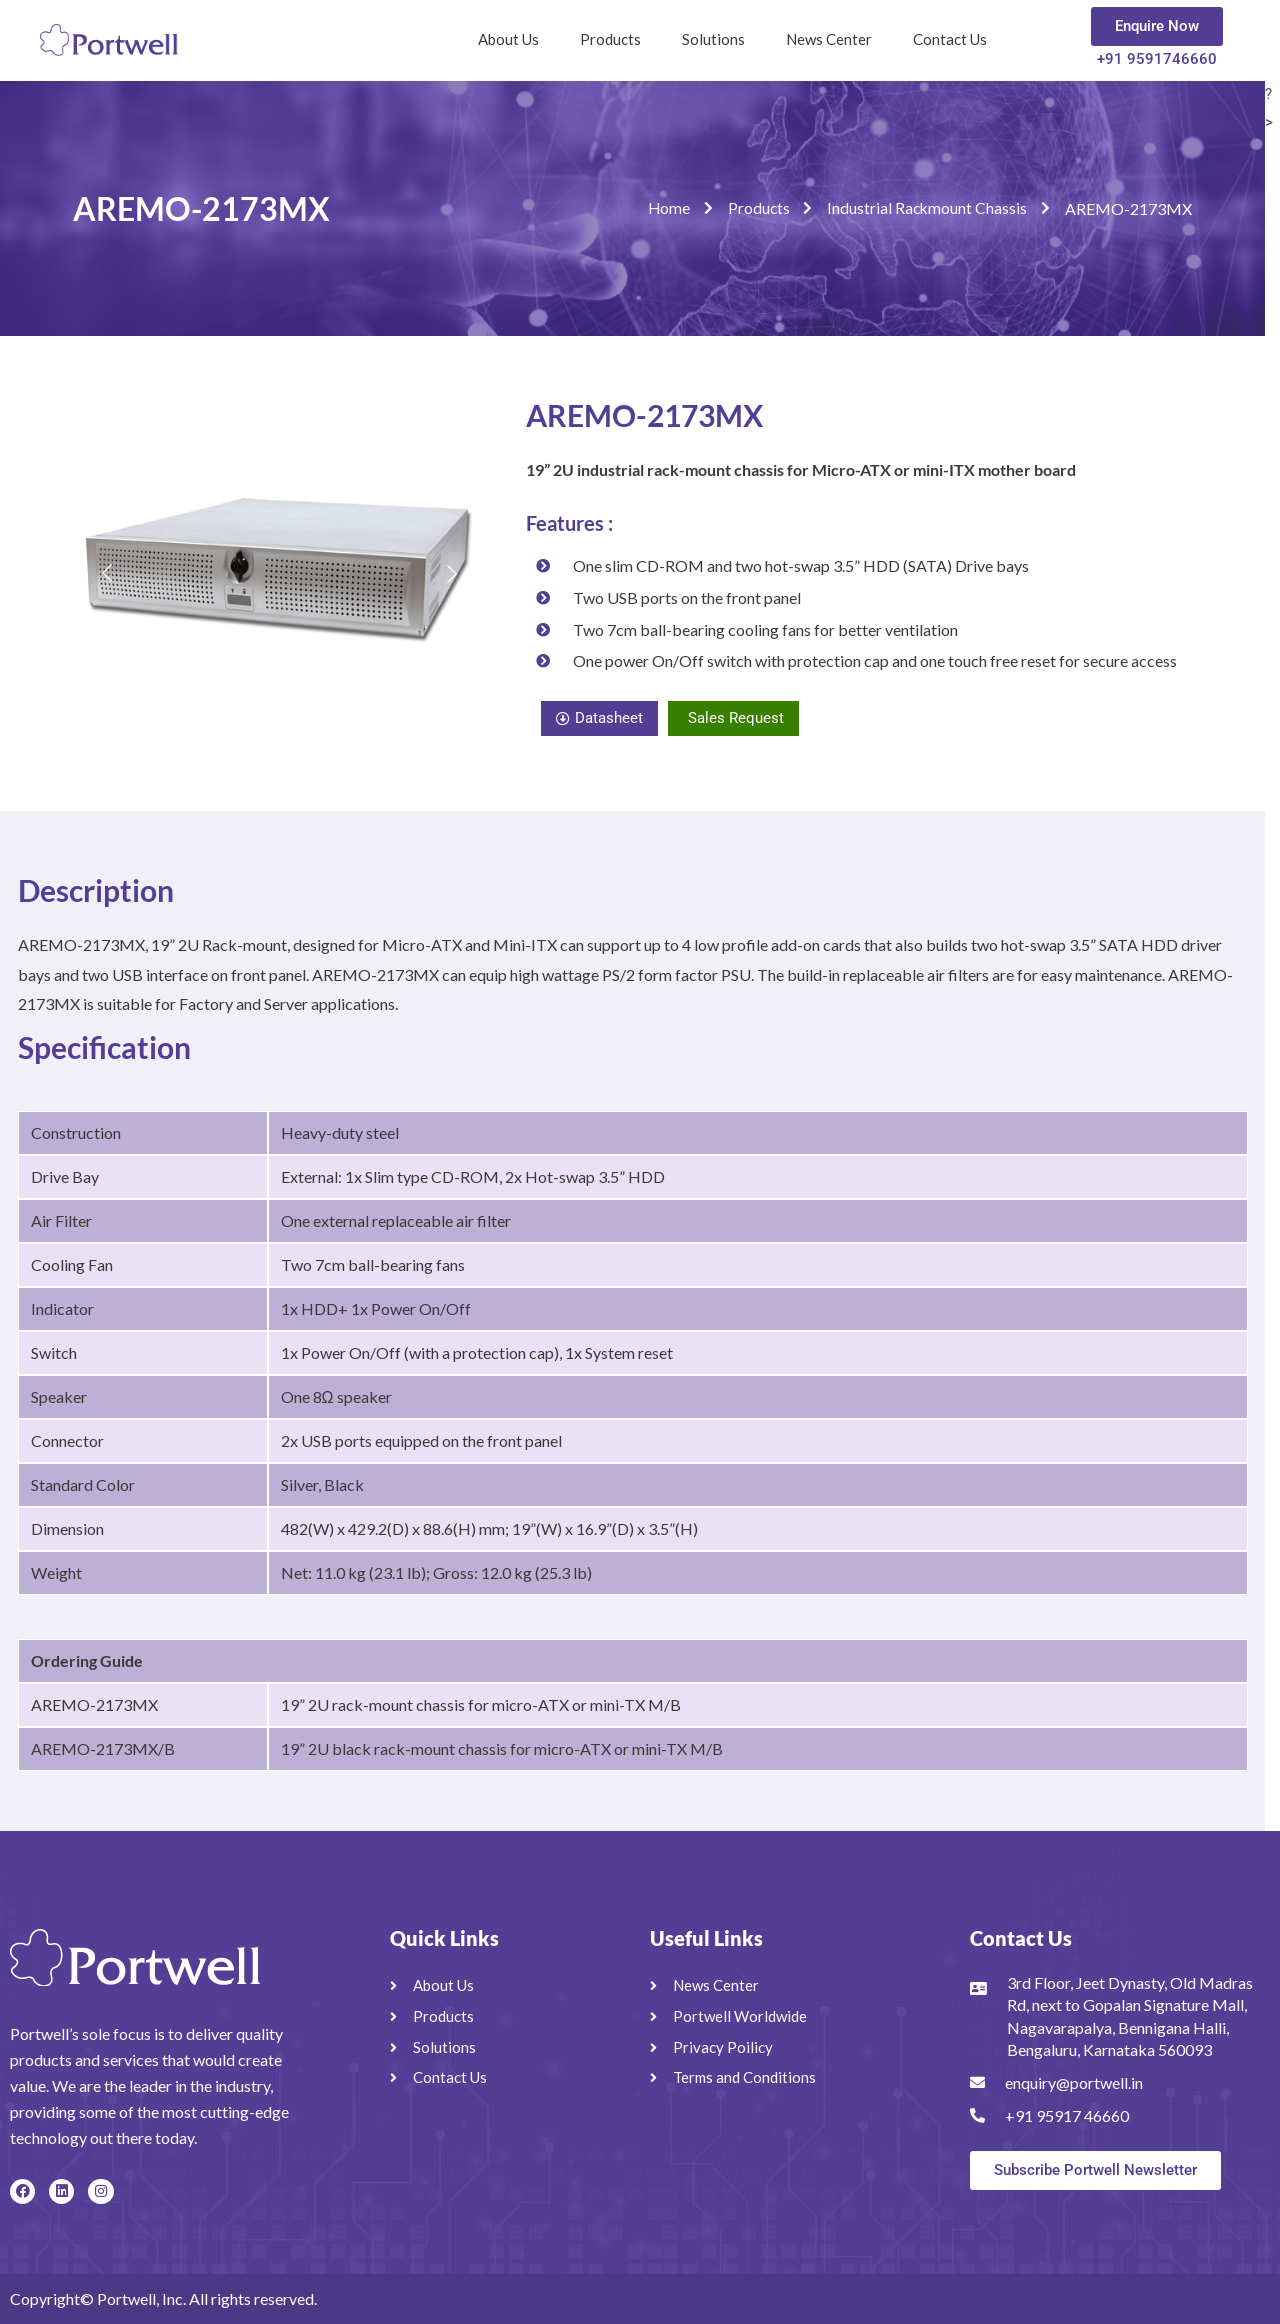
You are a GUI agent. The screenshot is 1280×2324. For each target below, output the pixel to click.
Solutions (713, 39)
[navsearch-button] (1040, 35)
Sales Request (736, 718)
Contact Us (950, 39)
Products (610, 39)
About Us (508, 39)
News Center (829, 39)
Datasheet (599, 718)
